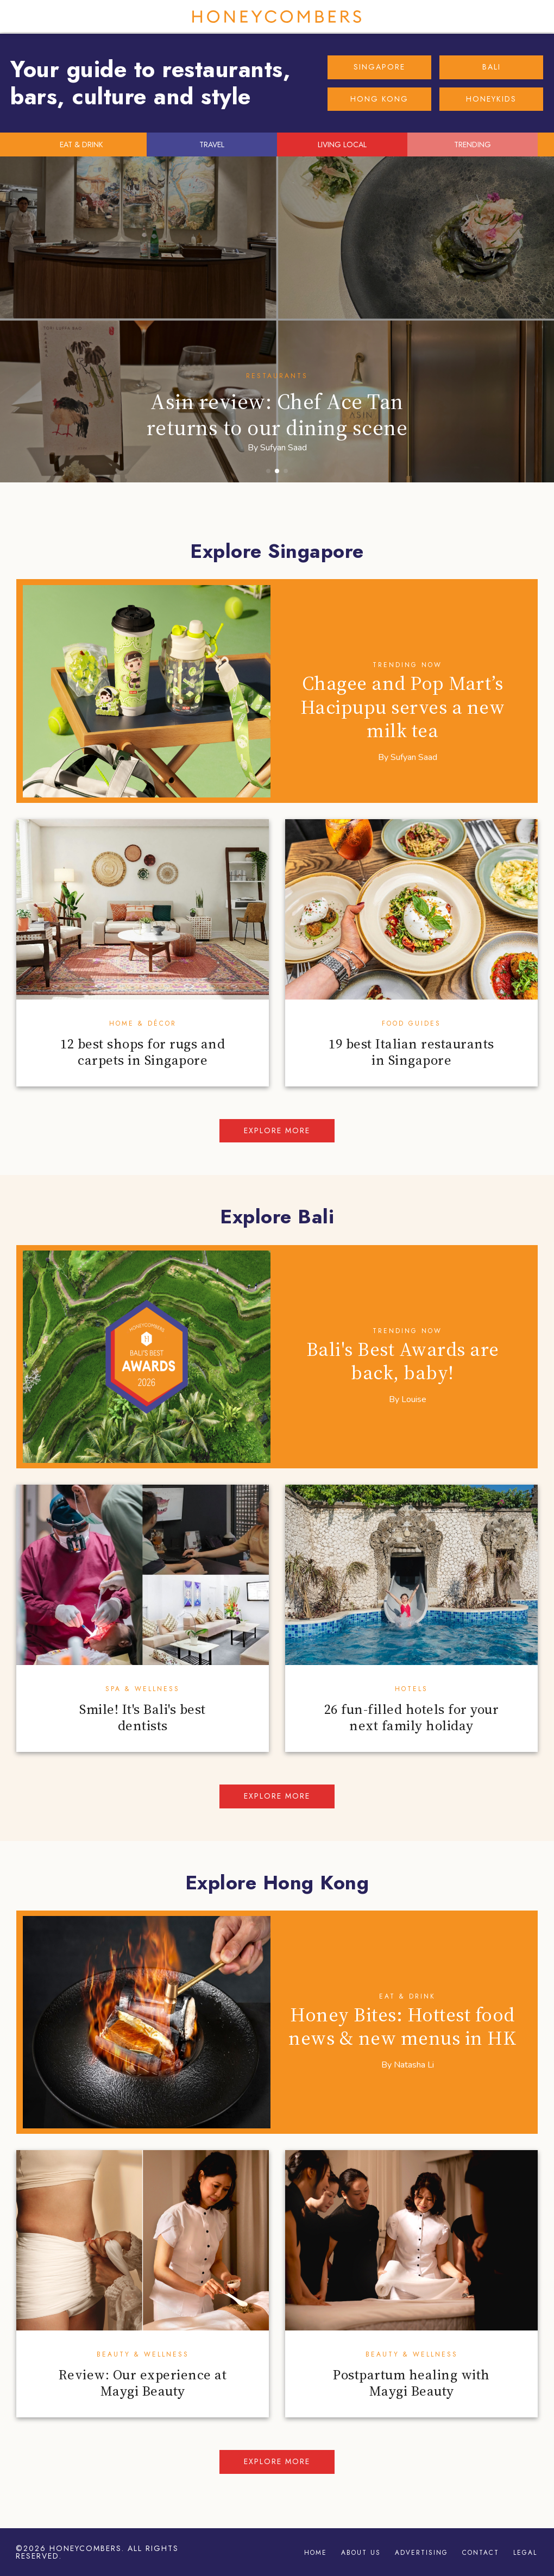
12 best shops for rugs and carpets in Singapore (142, 1051)
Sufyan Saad (283, 448)
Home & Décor (143, 1023)
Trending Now (407, 665)
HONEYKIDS (491, 98)
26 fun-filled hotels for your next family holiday (411, 1717)
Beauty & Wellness (143, 2354)
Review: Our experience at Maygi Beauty (143, 2382)
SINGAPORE (379, 66)
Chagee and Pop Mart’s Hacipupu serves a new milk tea (402, 706)
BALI (491, 66)
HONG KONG (379, 98)
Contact (480, 2553)
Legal (525, 2553)
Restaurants (277, 376)
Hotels (411, 1689)
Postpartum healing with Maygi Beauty (411, 2382)
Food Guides (411, 1023)
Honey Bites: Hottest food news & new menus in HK (402, 2026)
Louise (413, 1399)
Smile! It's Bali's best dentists (142, 1717)
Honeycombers (277, 16)
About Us (361, 2553)
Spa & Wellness (142, 1689)
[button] (268, 471)
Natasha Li (414, 2065)
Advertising (421, 2553)
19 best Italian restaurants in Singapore (411, 1051)
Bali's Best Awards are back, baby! (402, 1361)
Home (315, 2553)
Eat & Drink (407, 1996)
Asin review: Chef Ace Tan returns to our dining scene (277, 414)
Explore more (277, 1130)
